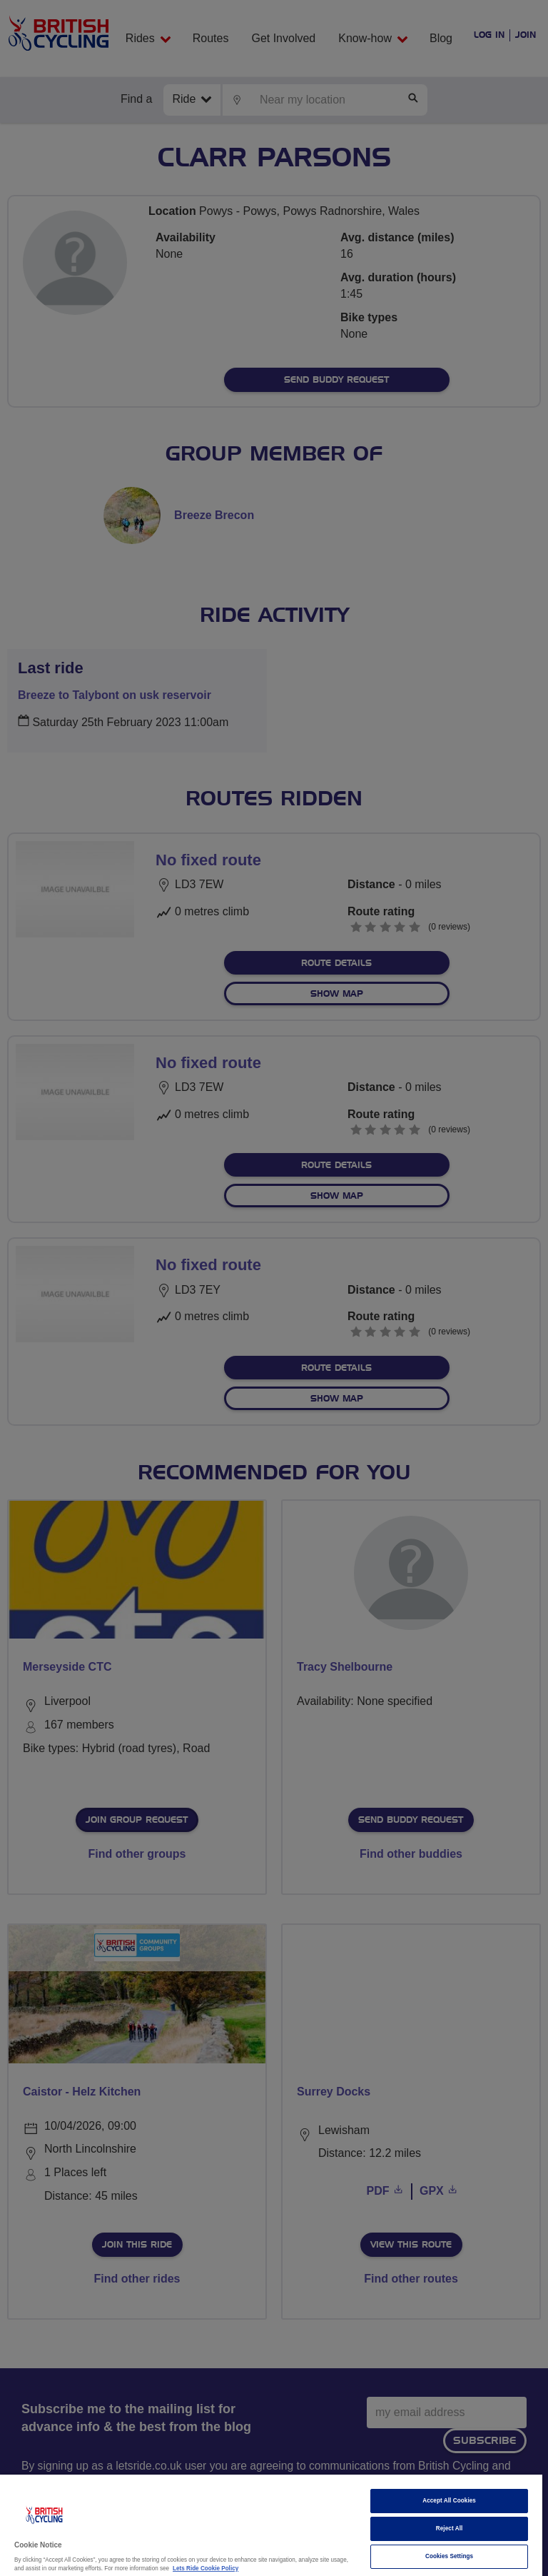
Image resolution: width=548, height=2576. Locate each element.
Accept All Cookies (449, 2500)
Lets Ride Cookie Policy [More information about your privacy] (205, 2568)
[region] (271, 2525)
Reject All (449, 2528)
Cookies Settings (449, 2556)
